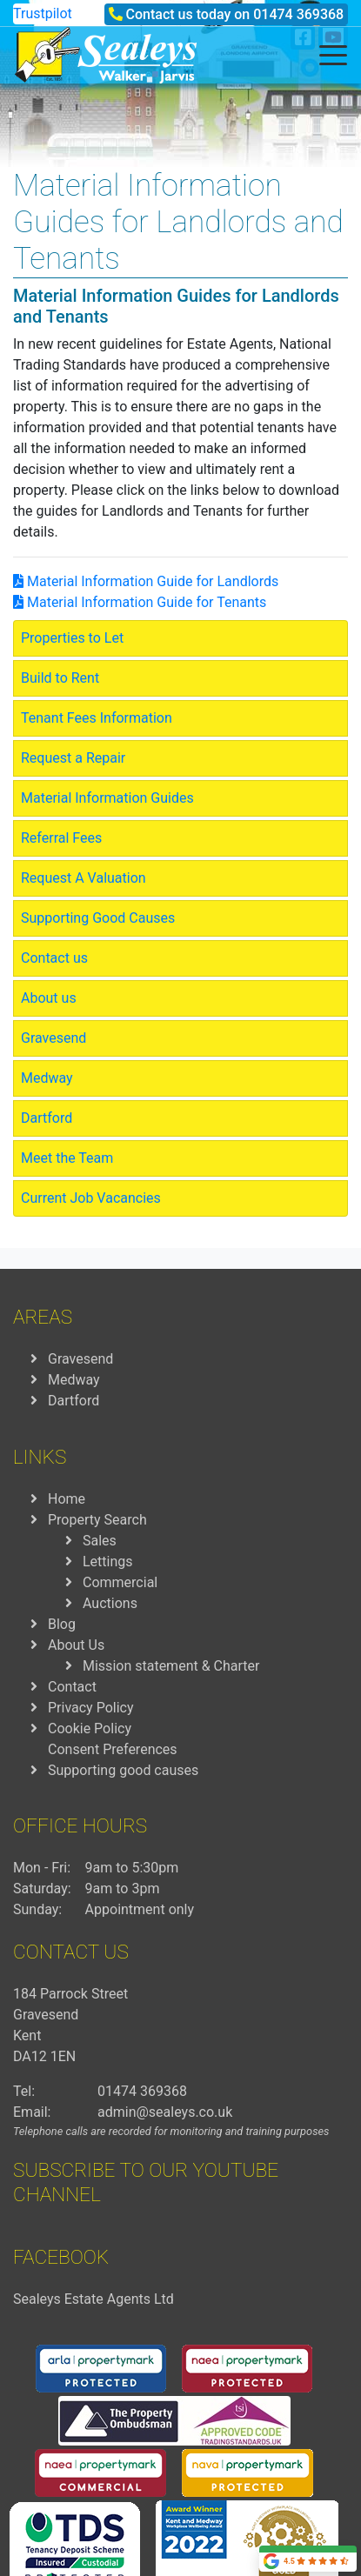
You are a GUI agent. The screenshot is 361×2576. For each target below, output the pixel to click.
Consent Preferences (112, 1749)
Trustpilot (42, 13)
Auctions (110, 1603)
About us (49, 998)
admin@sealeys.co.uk (164, 2112)
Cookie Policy (89, 1728)
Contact (72, 1686)
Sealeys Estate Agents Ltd (93, 2299)
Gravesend (53, 1038)
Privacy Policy (91, 1707)
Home (66, 1499)
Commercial (120, 1582)
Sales (100, 1540)
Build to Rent (60, 678)
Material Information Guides (107, 798)
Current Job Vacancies (91, 1198)
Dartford (46, 1118)
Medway (47, 1078)
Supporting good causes (123, 1770)
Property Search (97, 1520)
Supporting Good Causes (98, 918)
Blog (62, 1624)
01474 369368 (298, 14)
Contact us (54, 958)
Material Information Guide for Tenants (139, 602)
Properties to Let (72, 638)
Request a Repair (73, 758)
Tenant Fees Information (96, 718)
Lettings (108, 1561)
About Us (76, 1645)
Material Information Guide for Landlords (145, 581)
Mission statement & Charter (171, 1666)
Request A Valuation (83, 878)
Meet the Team (67, 1158)
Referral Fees (61, 838)
